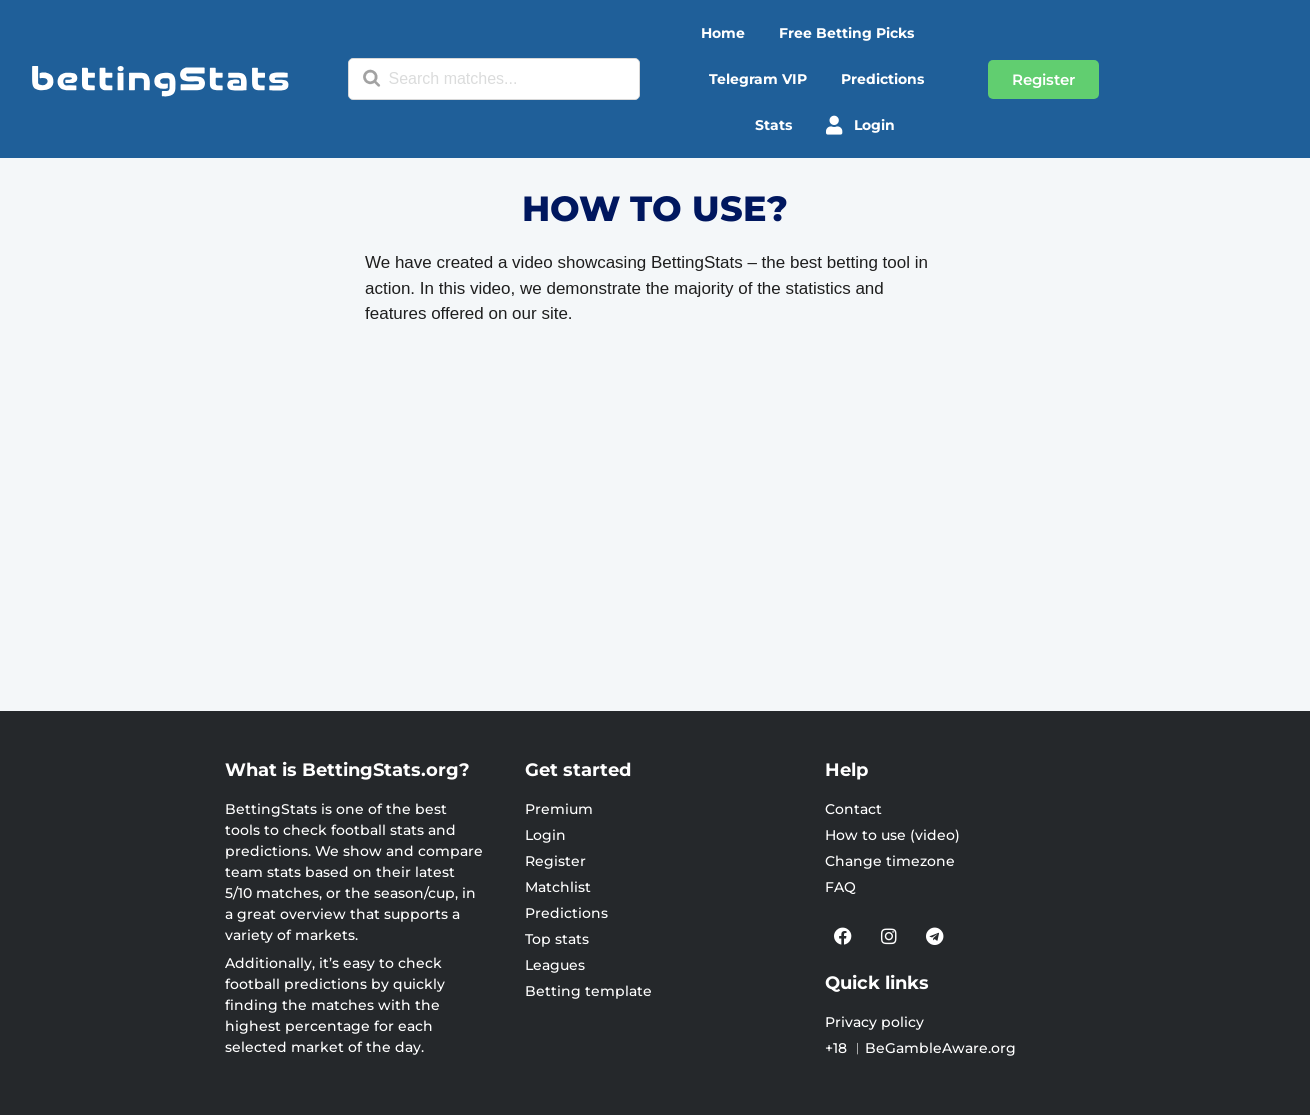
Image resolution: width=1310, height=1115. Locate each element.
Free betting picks (846, 33)
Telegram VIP (758, 79)
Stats (773, 125)
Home (723, 33)
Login (860, 125)
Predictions (882, 79)
